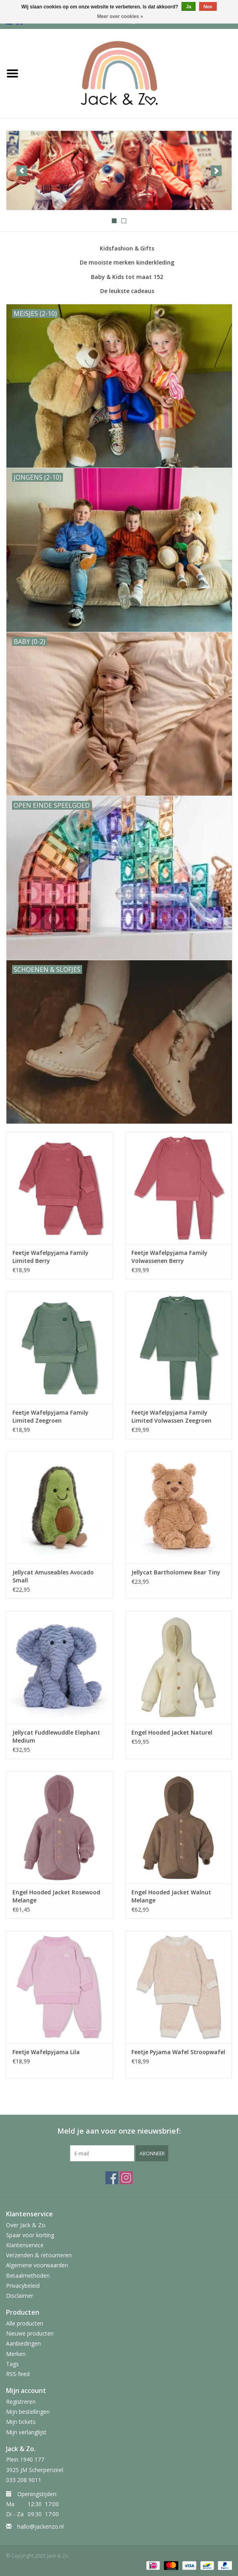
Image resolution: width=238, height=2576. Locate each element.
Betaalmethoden (28, 2275)
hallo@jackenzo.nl (40, 2526)
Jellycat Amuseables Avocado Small (53, 1576)
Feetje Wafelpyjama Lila (46, 2052)
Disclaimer (19, 2295)
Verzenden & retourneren (39, 2255)
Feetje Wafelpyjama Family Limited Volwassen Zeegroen (171, 1416)
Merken (16, 2354)
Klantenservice (25, 2245)
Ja (188, 7)
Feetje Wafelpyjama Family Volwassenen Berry (169, 1257)
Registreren (21, 2401)
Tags (12, 2364)
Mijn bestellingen (28, 2411)
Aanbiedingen (23, 2343)
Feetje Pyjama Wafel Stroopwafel (178, 2052)
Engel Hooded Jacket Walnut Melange (171, 1896)
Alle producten (24, 2323)
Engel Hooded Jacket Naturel (171, 1732)
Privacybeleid (23, 2285)
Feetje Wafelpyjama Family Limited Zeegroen (50, 1416)
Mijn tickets (21, 2421)
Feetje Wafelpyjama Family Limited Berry (50, 1257)
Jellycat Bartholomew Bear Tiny (175, 1572)
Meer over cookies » (120, 16)
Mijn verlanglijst (26, 2432)
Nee (208, 7)
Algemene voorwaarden (37, 2265)
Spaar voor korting (30, 2235)
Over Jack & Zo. (26, 2225)
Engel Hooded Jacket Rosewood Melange (56, 1896)
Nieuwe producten (30, 2333)
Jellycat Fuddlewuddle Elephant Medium (56, 1736)
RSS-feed (18, 2374)
